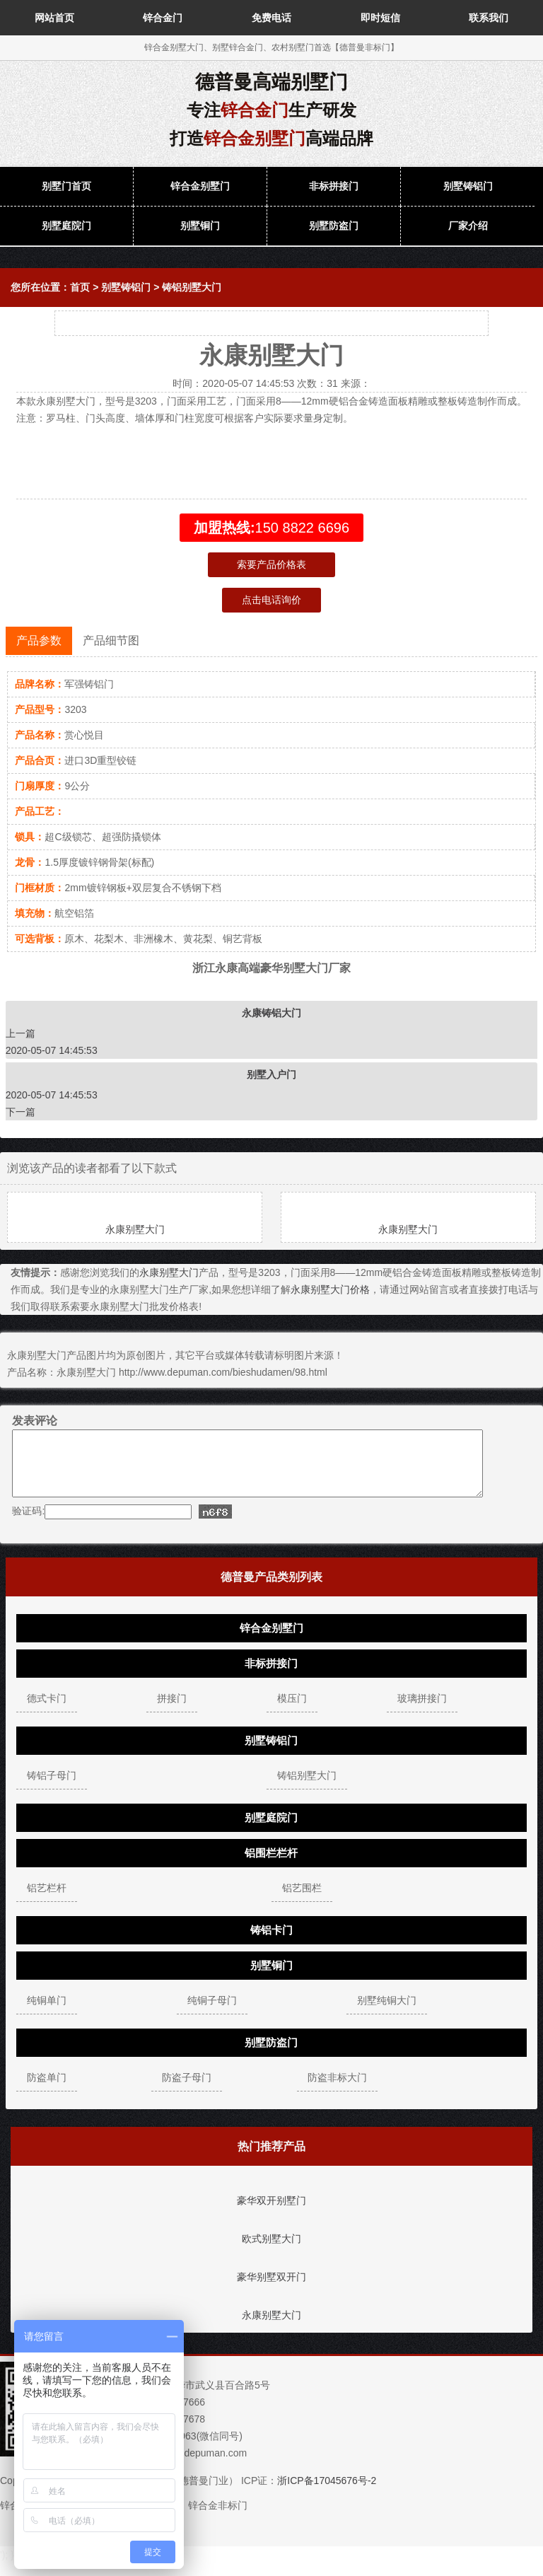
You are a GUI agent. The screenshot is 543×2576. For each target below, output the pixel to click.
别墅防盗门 (333, 225)
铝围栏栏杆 (271, 1866)
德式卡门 (46, 1711)
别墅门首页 (66, 186)
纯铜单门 (46, 2013)
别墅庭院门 (66, 225)
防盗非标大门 (337, 2090)
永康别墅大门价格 (330, 1289)
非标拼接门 (333, 186)
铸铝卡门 (271, 1943)
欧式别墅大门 (271, 2251)
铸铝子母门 (51, 1788)
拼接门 (172, 1711)
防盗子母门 (186, 2090)
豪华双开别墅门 (271, 2213)
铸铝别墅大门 (191, 287)
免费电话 (271, 17)
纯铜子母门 (212, 2013)
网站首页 (54, 17)
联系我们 (488, 17)
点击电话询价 (271, 599)
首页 (80, 287)
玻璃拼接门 (422, 1711)
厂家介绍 (468, 225)
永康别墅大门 (135, 1229)
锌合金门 (162, 17)
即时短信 (380, 17)
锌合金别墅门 (200, 186)
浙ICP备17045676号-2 (326, 2493)
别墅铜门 (200, 225)
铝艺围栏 (302, 1900)
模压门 (292, 1711)
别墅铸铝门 (468, 186)
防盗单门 (46, 2090)
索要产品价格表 (271, 564)
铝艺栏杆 (46, 1900)
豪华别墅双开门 (271, 2289)
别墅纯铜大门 (386, 2013)
